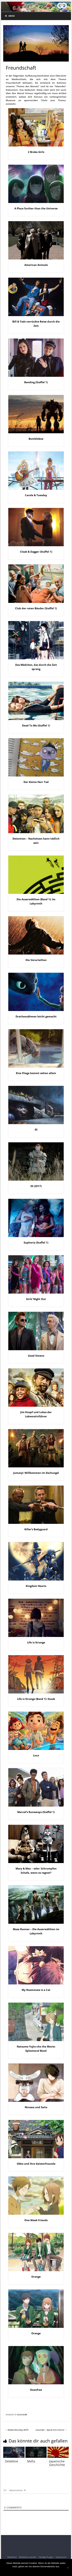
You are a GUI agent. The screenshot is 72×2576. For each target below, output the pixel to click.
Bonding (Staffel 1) (36, 382)
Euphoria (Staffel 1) (36, 1242)
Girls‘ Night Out (36, 1299)
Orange (36, 2276)
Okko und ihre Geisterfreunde (36, 2163)
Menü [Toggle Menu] (10, 15)
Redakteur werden (27, 2557)
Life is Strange (36, 1642)
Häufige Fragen (46, 2557)
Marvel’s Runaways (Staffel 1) (36, 1812)
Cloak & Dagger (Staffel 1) (36, 551)
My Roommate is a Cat (36, 1990)
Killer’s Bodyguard (36, 1529)
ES (36, 1129)
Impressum (61, 2557)
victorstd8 (22, 2414)
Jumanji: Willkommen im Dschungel (36, 1472)
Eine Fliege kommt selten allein (36, 1073)
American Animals (36, 265)
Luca (36, 1755)
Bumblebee (36, 438)
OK (36, 2571)
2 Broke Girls (36, 152)
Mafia (31, 2461)
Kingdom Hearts (36, 1586)
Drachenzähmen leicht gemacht (36, 1016)
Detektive (11, 2461)
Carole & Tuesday (36, 495)
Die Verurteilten (36, 960)
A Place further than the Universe (36, 208)
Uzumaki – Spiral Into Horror (51, 2429)
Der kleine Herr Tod (36, 782)
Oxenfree (36, 2389)
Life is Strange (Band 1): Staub (36, 1699)
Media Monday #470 (16, 2429)
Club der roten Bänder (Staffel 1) (36, 608)
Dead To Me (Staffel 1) (36, 725)
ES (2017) (36, 1186)
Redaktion (12, 2557)
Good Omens (36, 1355)
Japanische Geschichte (57, 2463)
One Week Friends (36, 2220)
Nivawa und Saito (36, 2107)
